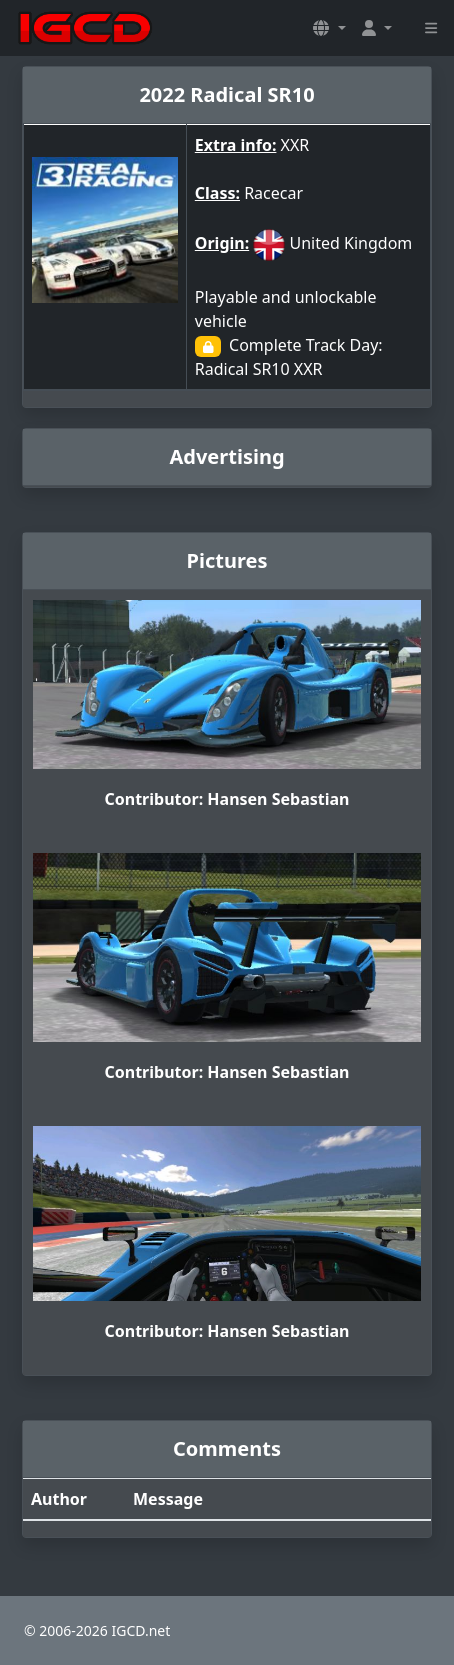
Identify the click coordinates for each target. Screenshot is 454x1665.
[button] (329, 28)
